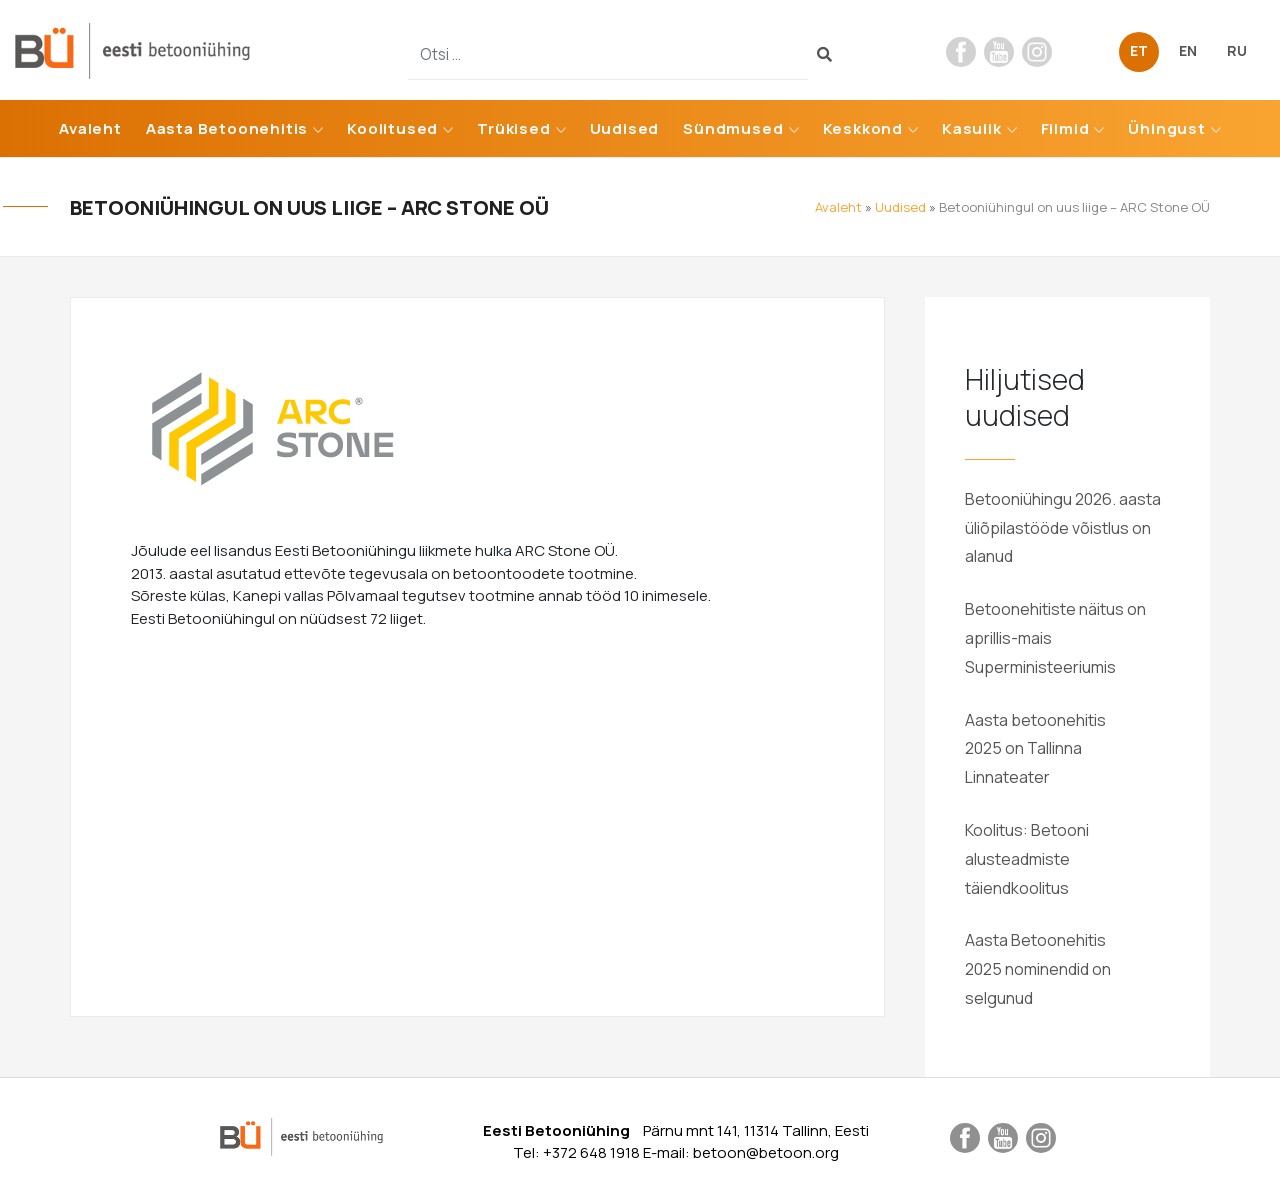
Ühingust (1166, 128)
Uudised (625, 128)
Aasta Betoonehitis (227, 128)
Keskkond (863, 128)
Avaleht (90, 128)
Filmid (1065, 128)
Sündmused (733, 128)
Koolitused (392, 128)
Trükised (513, 128)
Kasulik (972, 128)
